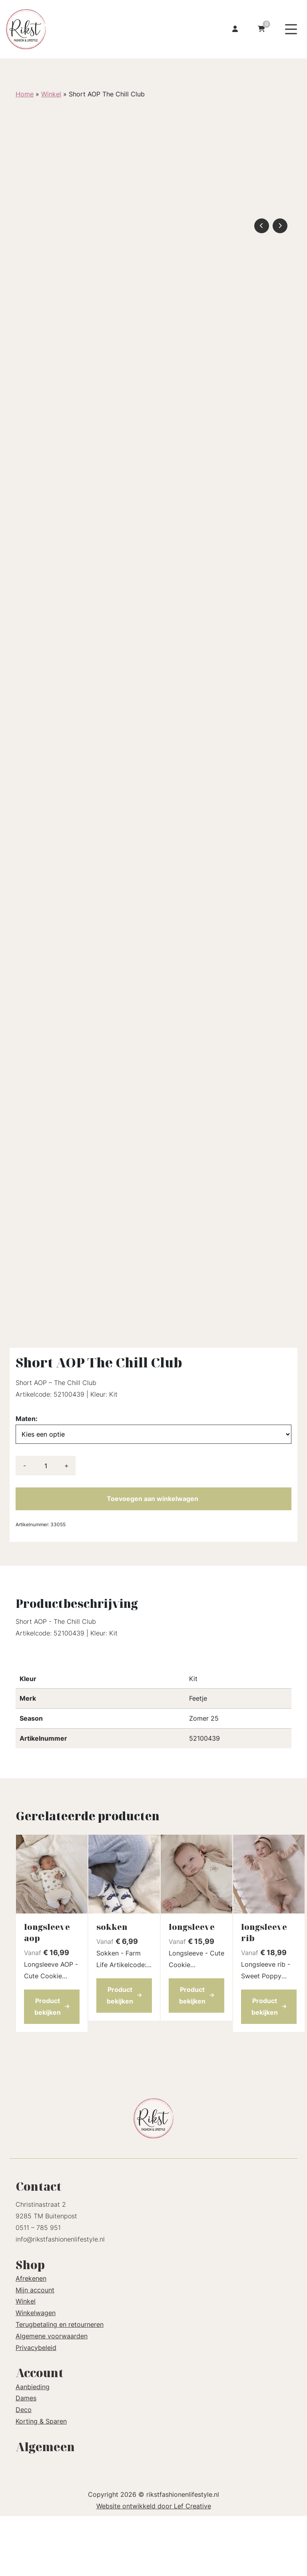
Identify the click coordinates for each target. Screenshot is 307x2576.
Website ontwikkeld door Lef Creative (153, 2566)
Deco (24, 2470)
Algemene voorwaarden (52, 2396)
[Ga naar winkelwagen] (261, 29)
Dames (26, 2458)
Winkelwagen (36, 2373)
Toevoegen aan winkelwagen (152, 1559)
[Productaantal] (46, 1526)
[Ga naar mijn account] (235, 29)
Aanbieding (33, 2447)
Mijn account (35, 2350)
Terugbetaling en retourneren (60, 2384)
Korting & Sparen (41, 2481)
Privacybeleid (36, 2408)
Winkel (51, 94)
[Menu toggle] (291, 29)
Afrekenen (31, 2338)
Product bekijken (51, 2067)
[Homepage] (69, 28)
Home (25, 94)
